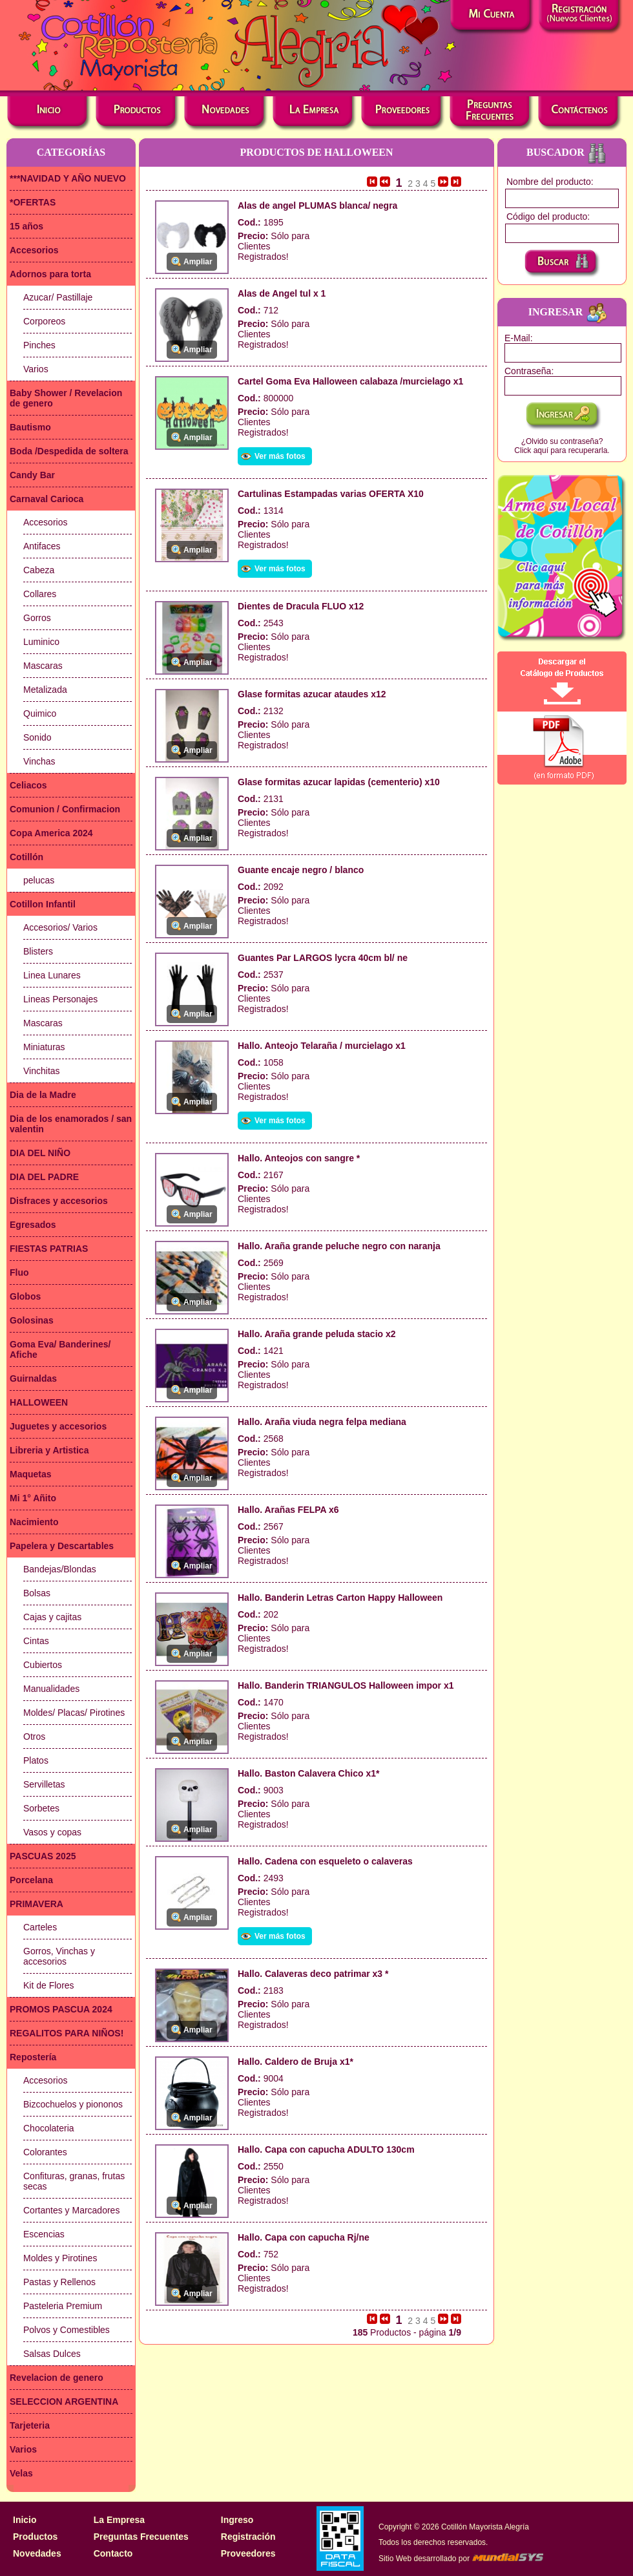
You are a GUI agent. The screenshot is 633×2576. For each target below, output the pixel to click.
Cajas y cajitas (52, 1617)
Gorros (37, 618)
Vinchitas (41, 1071)
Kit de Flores (48, 1985)
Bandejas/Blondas (59, 1569)
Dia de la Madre (43, 1095)
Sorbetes (41, 1808)
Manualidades (51, 1689)
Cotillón (26, 857)
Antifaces (42, 546)
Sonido (37, 737)
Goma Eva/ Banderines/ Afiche (60, 1349)
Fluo (19, 1272)
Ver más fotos (280, 456)
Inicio (25, 2520)
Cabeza (38, 570)
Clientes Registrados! (263, 251)
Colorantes (45, 2152)
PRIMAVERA (36, 1904)
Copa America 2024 (51, 833)
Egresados (33, 1224)
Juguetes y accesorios (58, 1426)
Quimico (39, 713)
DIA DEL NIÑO (40, 1153)
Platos (35, 1760)
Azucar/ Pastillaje (57, 297)
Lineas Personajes (60, 999)
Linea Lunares (52, 975)
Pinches (39, 345)
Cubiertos (42, 1665)
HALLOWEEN (39, 1402)
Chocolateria (48, 2128)
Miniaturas (44, 1047)
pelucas (38, 880)
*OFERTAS (33, 202)
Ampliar (198, 261)
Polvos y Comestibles (66, 2330)
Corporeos (44, 321)
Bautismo (30, 427)
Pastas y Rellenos (59, 2282)
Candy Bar (32, 475)
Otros (34, 1736)
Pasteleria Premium (62, 2306)
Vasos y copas (52, 1832)
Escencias (44, 2234)
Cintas (36, 1641)
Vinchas (39, 761)
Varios (35, 369)
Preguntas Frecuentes (141, 2536)
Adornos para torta (50, 274)
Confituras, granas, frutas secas (74, 2181)
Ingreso (237, 2520)
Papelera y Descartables (62, 1546)
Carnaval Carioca (46, 499)
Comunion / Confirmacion (65, 809)
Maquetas (31, 1474)
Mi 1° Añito (33, 1498)
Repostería (33, 2057)
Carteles (40, 1927)
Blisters (38, 951)
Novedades (37, 2553)
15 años (26, 226)
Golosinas (32, 1320)
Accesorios (34, 250)
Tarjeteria (30, 2425)
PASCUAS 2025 (43, 1856)
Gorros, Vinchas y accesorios (59, 1956)
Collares (39, 594)
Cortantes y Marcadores (71, 2210)
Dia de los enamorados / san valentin (71, 1124)
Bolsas (36, 1593)
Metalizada (45, 689)
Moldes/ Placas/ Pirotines (74, 1712)
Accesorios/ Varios (60, 927)
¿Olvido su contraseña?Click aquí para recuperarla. (561, 446)
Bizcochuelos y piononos (73, 2104)
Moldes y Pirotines (60, 2258)
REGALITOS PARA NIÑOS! (66, 2033)
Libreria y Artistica (49, 1450)
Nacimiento (34, 1522)
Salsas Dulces (52, 2354)
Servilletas (44, 1784)
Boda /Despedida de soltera (69, 451)
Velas (21, 2473)
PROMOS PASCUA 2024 (61, 2009)
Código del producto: (548, 216)
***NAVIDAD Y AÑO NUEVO (68, 178)
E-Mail (517, 338)
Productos (35, 2536)
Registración (248, 2536)
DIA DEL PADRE (44, 1177)
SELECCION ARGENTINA (64, 2401)
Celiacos (28, 785)
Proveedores (248, 2553)
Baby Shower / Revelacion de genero (66, 398)
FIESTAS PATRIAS (49, 1248)
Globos (25, 1296)
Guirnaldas (33, 1378)
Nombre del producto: (550, 181)
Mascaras (43, 665)
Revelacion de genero (56, 2377)
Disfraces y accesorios (59, 1201)
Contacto (113, 2553)
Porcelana (31, 1880)
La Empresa (119, 2520)
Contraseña (527, 371)
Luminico (41, 642)
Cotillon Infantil (43, 904)
